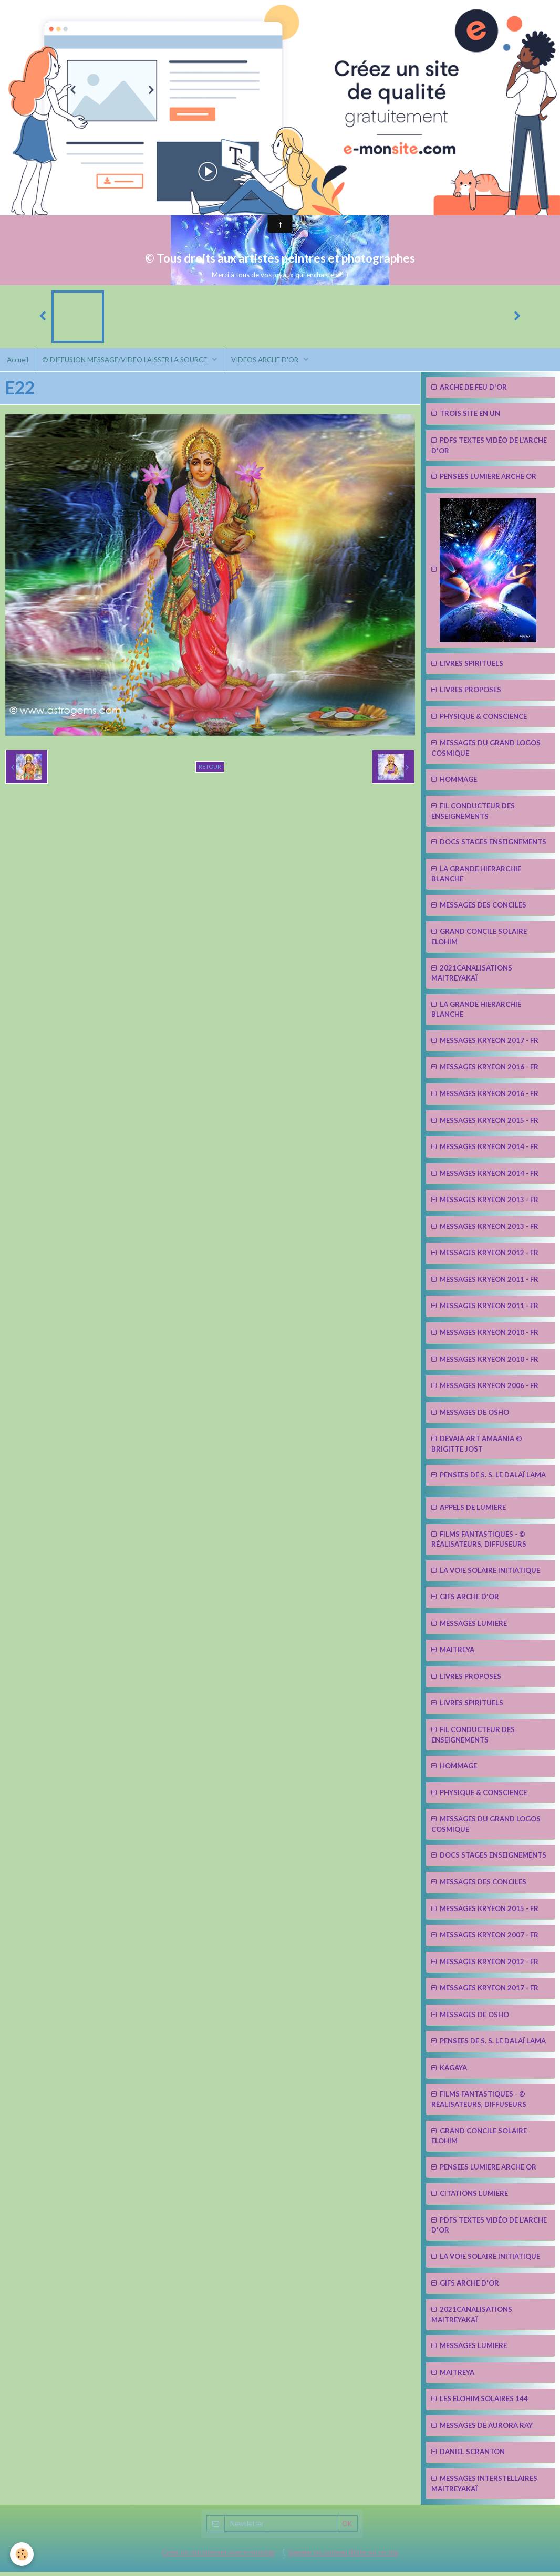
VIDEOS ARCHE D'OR (271, 362)
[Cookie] (22, 2554)
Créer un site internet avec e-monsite (218, 2556)
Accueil (18, 362)
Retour (210, 770)
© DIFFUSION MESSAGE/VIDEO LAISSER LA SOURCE (129, 362)
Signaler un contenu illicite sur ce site (343, 2556)
